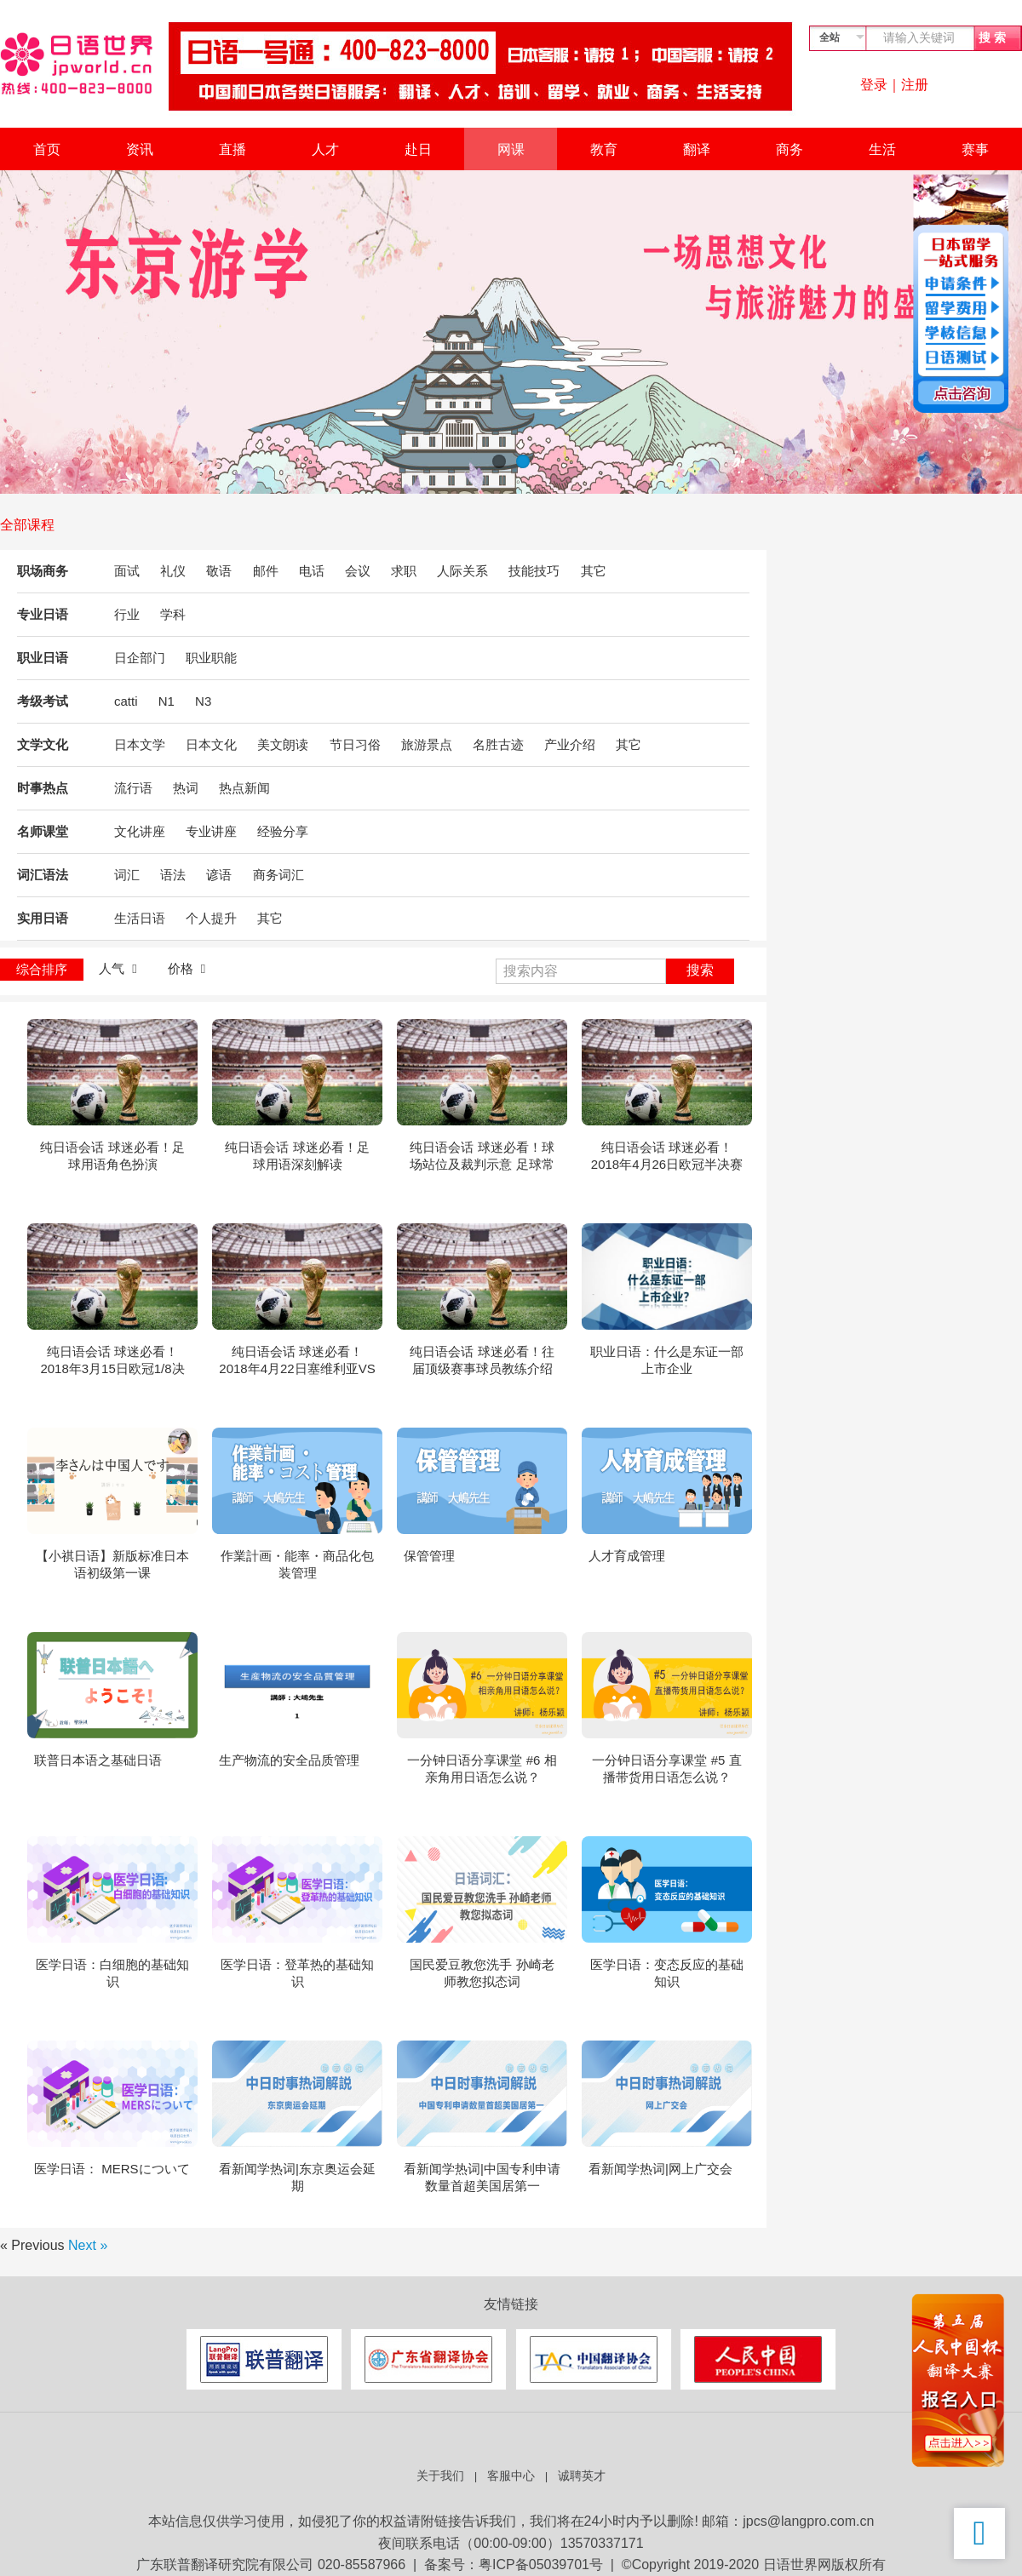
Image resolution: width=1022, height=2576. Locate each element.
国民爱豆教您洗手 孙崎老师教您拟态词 (482, 1973)
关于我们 (440, 2476)
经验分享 (282, 831)
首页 (46, 149)
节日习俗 (355, 744)
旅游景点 (426, 744)
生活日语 (139, 918)
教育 (603, 149)
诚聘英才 (582, 2476)
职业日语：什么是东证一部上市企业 (667, 1360)
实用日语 (42, 918)
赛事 (975, 149)
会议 (357, 571)
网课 (511, 149)
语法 (173, 874)
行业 (127, 614)
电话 (311, 571)
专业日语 (42, 614)
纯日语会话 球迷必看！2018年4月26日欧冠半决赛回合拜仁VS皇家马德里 (667, 1156)
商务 (789, 149)
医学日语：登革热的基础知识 (297, 1973)
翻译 (696, 149)
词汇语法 (42, 874)
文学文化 (42, 744)
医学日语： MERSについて (112, 2168)
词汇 (127, 874)
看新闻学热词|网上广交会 (660, 2168)
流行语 (133, 788)
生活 (882, 149)
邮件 (265, 571)
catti (126, 701)
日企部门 (139, 657)
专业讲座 (211, 831)
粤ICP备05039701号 (541, 2564)
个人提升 (211, 918)
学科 (173, 614)
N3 (203, 701)
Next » (87, 2245)
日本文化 (211, 744)
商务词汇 (278, 874)
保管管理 (429, 1555)
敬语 (219, 571)
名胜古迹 (498, 744)
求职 (403, 571)
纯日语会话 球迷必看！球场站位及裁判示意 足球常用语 (482, 1156)
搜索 (700, 970)
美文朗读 (282, 744)
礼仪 (173, 571)
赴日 (418, 149)
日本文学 (139, 744)
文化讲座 (139, 831)
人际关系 (462, 571)
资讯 (139, 149)
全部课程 (27, 525)
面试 (127, 571)
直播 (232, 149)
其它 (593, 571)
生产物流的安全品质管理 (289, 1760)
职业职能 (211, 657)
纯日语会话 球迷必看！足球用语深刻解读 (297, 1155)
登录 (873, 84)
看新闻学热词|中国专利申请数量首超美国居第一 (482, 2177)
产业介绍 (569, 744)
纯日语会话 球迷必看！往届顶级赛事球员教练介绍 (482, 1360)
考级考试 (42, 701)
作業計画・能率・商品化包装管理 (297, 1564)
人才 (325, 149)
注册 (914, 84)
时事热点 (42, 788)
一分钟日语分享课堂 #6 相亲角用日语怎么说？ (481, 1768)
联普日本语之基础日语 (98, 1760)
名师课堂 (42, 831)
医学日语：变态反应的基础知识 (667, 1973)
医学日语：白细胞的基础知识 (112, 1973)
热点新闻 (244, 788)
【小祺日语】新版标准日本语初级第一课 (112, 1564)
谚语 (219, 874)
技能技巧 (534, 571)
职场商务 (42, 571)
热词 (185, 788)
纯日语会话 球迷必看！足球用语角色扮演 (112, 1155)
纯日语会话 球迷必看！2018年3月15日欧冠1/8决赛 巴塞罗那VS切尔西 (112, 1360)
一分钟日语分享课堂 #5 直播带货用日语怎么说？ (666, 1768)
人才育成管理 (627, 1555)
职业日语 (42, 657)
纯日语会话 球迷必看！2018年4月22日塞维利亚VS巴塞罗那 (297, 1360)
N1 (166, 701)
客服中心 (511, 2476)
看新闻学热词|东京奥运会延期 (297, 2177)
